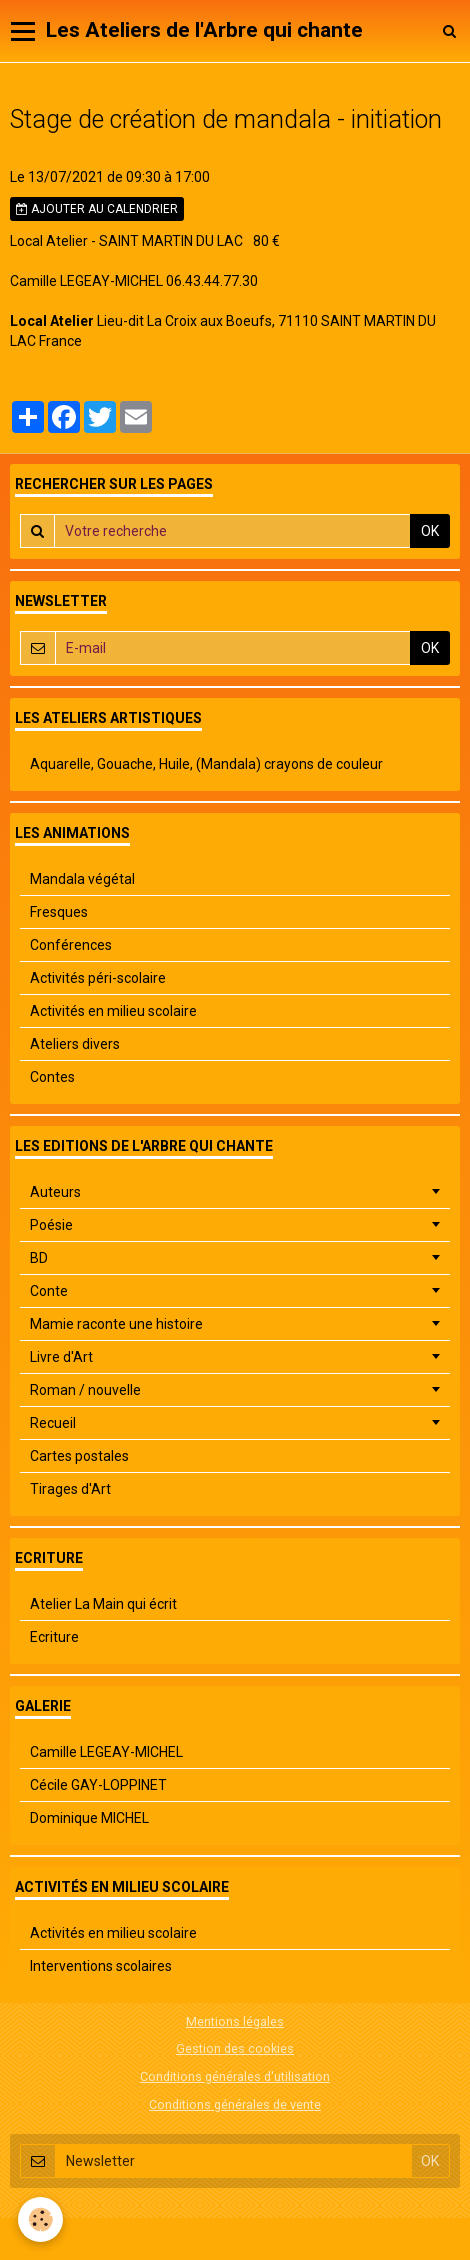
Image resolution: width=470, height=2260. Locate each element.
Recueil (53, 1423)
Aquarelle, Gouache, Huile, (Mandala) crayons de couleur (206, 764)
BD (39, 1258)
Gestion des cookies (235, 2048)
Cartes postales (79, 1456)
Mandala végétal (82, 879)
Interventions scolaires (101, 1966)
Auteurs (55, 1192)
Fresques (59, 912)
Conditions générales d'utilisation (235, 2076)
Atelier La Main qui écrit (103, 1604)
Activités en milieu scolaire (113, 1011)
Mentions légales (235, 2021)
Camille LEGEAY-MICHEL (106, 1752)
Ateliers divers (75, 1044)
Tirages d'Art (70, 1489)
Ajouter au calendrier (97, 209)
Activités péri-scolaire (98, 978)
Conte (49, 1291)
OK (430, 531)
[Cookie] (40, 2219)
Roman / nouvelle (85, 1390)
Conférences (71, 945)
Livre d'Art (61, 1357)
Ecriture (54, 1637)
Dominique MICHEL (89, 1818)
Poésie (51, 1225)
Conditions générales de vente (235, 2104)
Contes (52, 1077)
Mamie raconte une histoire (116, 1324)
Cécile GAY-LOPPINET (98, 1785)
